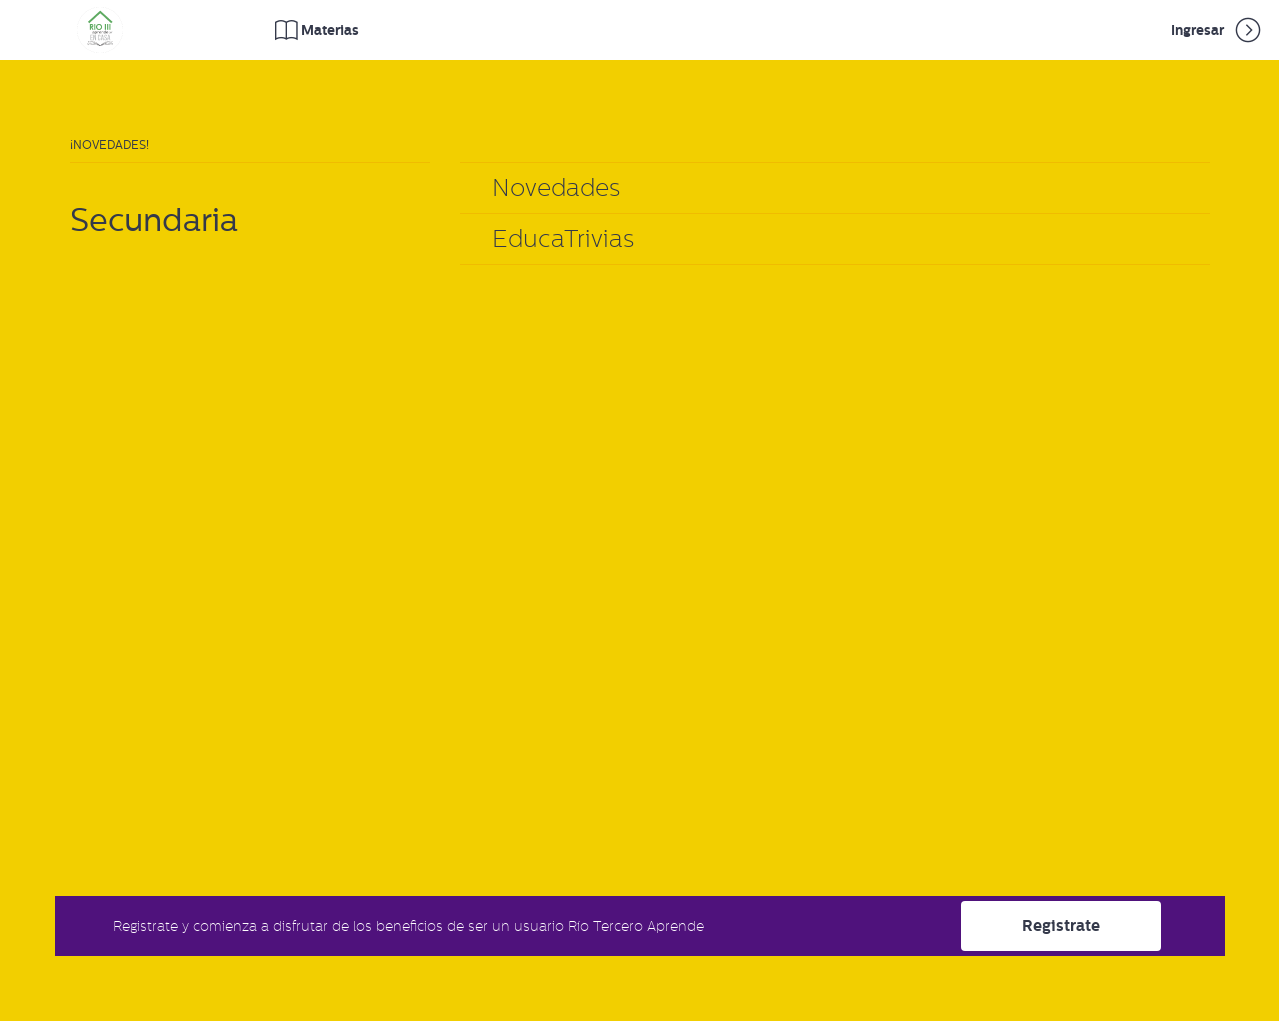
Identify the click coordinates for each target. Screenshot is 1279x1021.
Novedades (556, 187)
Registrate (1061, 925)
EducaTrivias (563, 238)
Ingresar (1217, 30)
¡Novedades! (109, 145)
